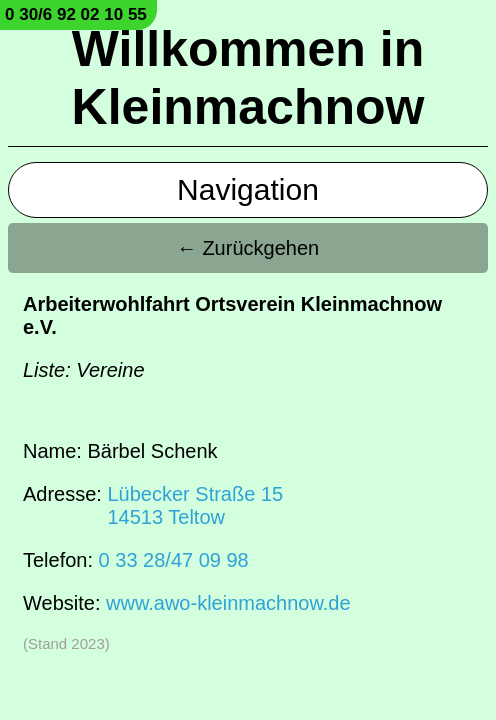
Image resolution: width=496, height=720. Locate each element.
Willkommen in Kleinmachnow (248, 78)
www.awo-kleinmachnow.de (228, 603)
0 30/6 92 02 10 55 (76, 14)
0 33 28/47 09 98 (174, 560)
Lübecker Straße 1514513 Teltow (195, 505)
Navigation (248, 189)
